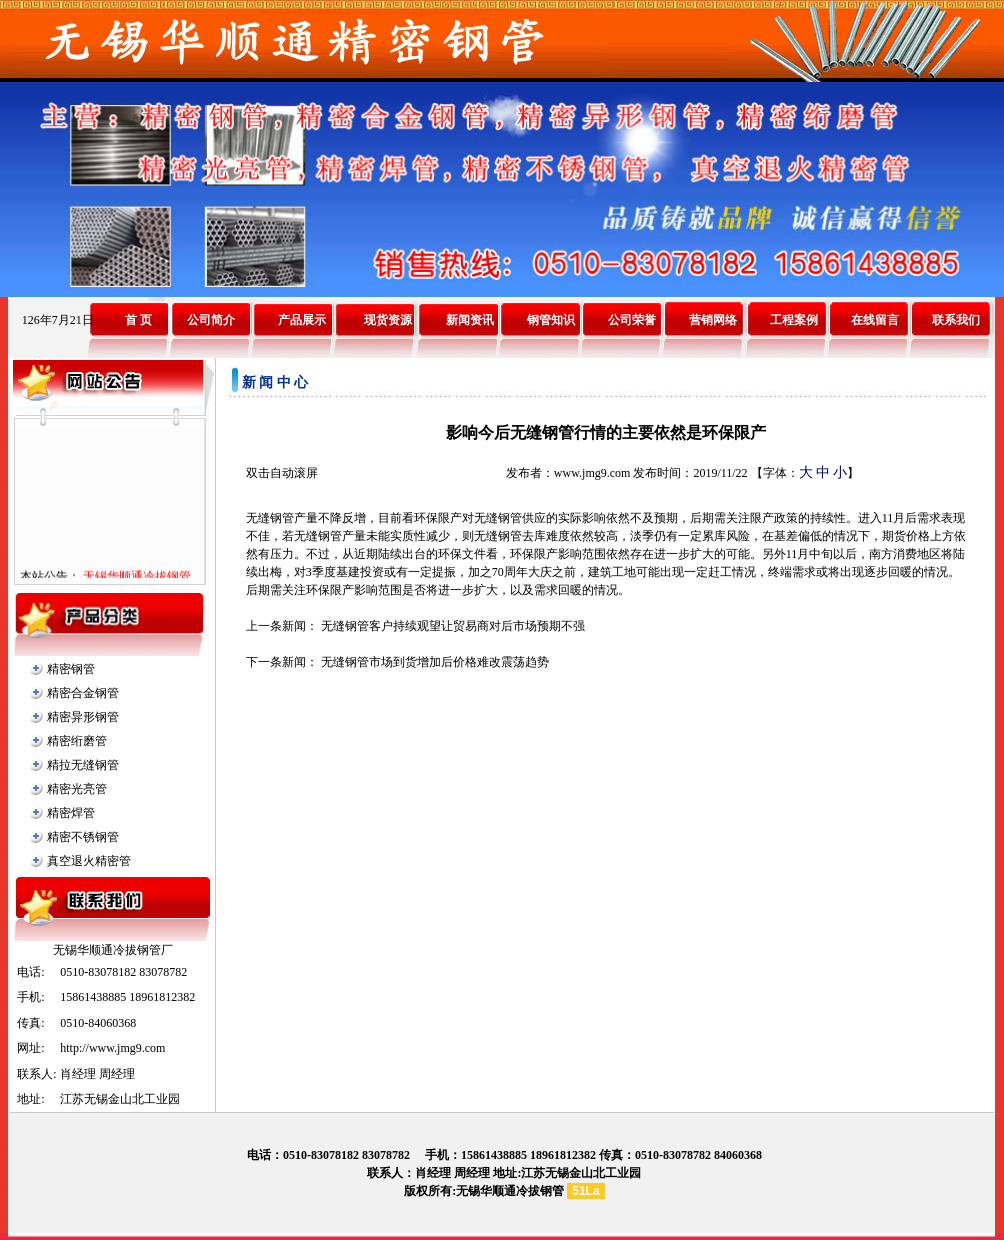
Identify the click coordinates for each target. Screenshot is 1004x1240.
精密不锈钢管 (83, 837)
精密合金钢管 (83, 693)
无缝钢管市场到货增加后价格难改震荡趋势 (435, 662)
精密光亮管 (77, 789)
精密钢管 (71, 669)
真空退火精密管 (89, 861)
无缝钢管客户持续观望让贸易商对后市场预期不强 (453, 626)
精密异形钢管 (83, 717)
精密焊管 (71, 813)
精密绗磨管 (77, 741)
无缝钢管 (270, 518)
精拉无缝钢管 (83, 765)
